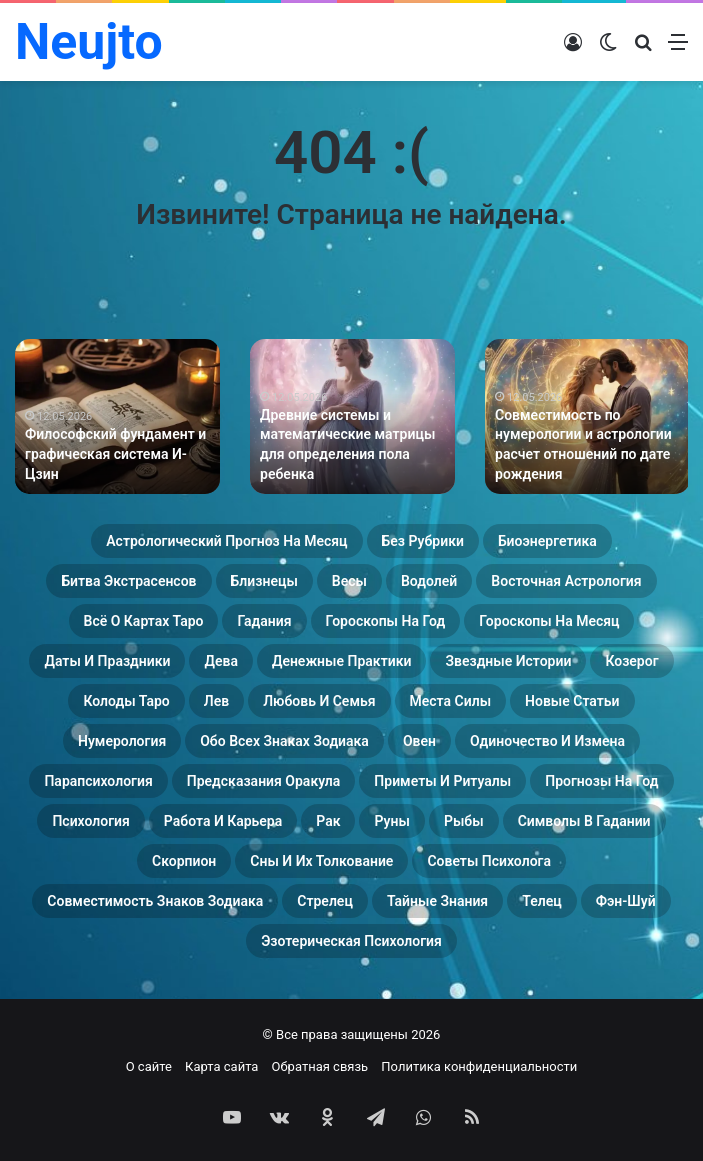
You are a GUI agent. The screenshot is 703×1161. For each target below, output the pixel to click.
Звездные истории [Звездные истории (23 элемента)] (508, 661)
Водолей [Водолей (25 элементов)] (429, 581)
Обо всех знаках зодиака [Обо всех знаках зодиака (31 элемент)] (284, 741)
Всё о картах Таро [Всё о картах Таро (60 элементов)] (144, 621)
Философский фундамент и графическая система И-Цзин (115, 453)
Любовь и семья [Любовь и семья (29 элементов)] (319, 701)
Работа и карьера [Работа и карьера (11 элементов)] (223, 821)
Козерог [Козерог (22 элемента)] (631, 661)
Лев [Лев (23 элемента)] (216, 701)
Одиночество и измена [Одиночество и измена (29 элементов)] (547, 741)
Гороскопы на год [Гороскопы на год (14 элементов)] (386, 621)
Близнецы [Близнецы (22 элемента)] (264, 581)
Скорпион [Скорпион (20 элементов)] (184, 861)
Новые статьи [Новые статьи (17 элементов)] (572, 701)
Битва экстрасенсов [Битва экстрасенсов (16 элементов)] (128, 581)
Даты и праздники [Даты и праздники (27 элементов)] (107, 661)
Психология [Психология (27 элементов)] (90, 821)
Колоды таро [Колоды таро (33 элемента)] (126, 701)
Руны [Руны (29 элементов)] (391, 821)
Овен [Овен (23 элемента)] (419, 741)
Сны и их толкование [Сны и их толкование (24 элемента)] (321, 861)
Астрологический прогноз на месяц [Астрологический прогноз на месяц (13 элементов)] (226, 541)
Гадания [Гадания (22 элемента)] (264, 621)
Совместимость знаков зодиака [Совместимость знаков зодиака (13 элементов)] (155, 901)
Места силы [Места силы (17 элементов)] (451, 701)
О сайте (149, 1066)
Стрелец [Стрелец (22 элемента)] (325, 901)
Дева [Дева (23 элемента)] (220, 661)
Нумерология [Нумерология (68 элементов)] (122, 741)
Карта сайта (221, 1066)
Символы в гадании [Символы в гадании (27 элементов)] (584, 821)
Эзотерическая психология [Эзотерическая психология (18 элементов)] (351, 941)
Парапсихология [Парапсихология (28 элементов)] (98, 781)
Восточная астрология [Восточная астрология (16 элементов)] (566, 581)
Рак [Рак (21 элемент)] (328, 821)
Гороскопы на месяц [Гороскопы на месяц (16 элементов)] (549, 621)
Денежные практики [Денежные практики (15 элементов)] (342, 661)
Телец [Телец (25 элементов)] (541, 901)
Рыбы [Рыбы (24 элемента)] (464, 821)
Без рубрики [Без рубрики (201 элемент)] (423, 541)
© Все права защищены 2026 (352, 1034)
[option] (117, 416)
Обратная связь (320, 1066)
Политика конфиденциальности (479, 1066)
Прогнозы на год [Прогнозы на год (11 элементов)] (601, 781)
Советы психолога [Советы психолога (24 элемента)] (489, 861)
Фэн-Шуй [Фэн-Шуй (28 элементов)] (626, 901)
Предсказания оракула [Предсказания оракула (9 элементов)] (264, 781)
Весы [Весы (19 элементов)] (349, 581)
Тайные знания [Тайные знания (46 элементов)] (437, 901)
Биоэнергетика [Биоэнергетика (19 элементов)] (547, 541)
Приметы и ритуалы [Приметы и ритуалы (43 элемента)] (442, 781)
